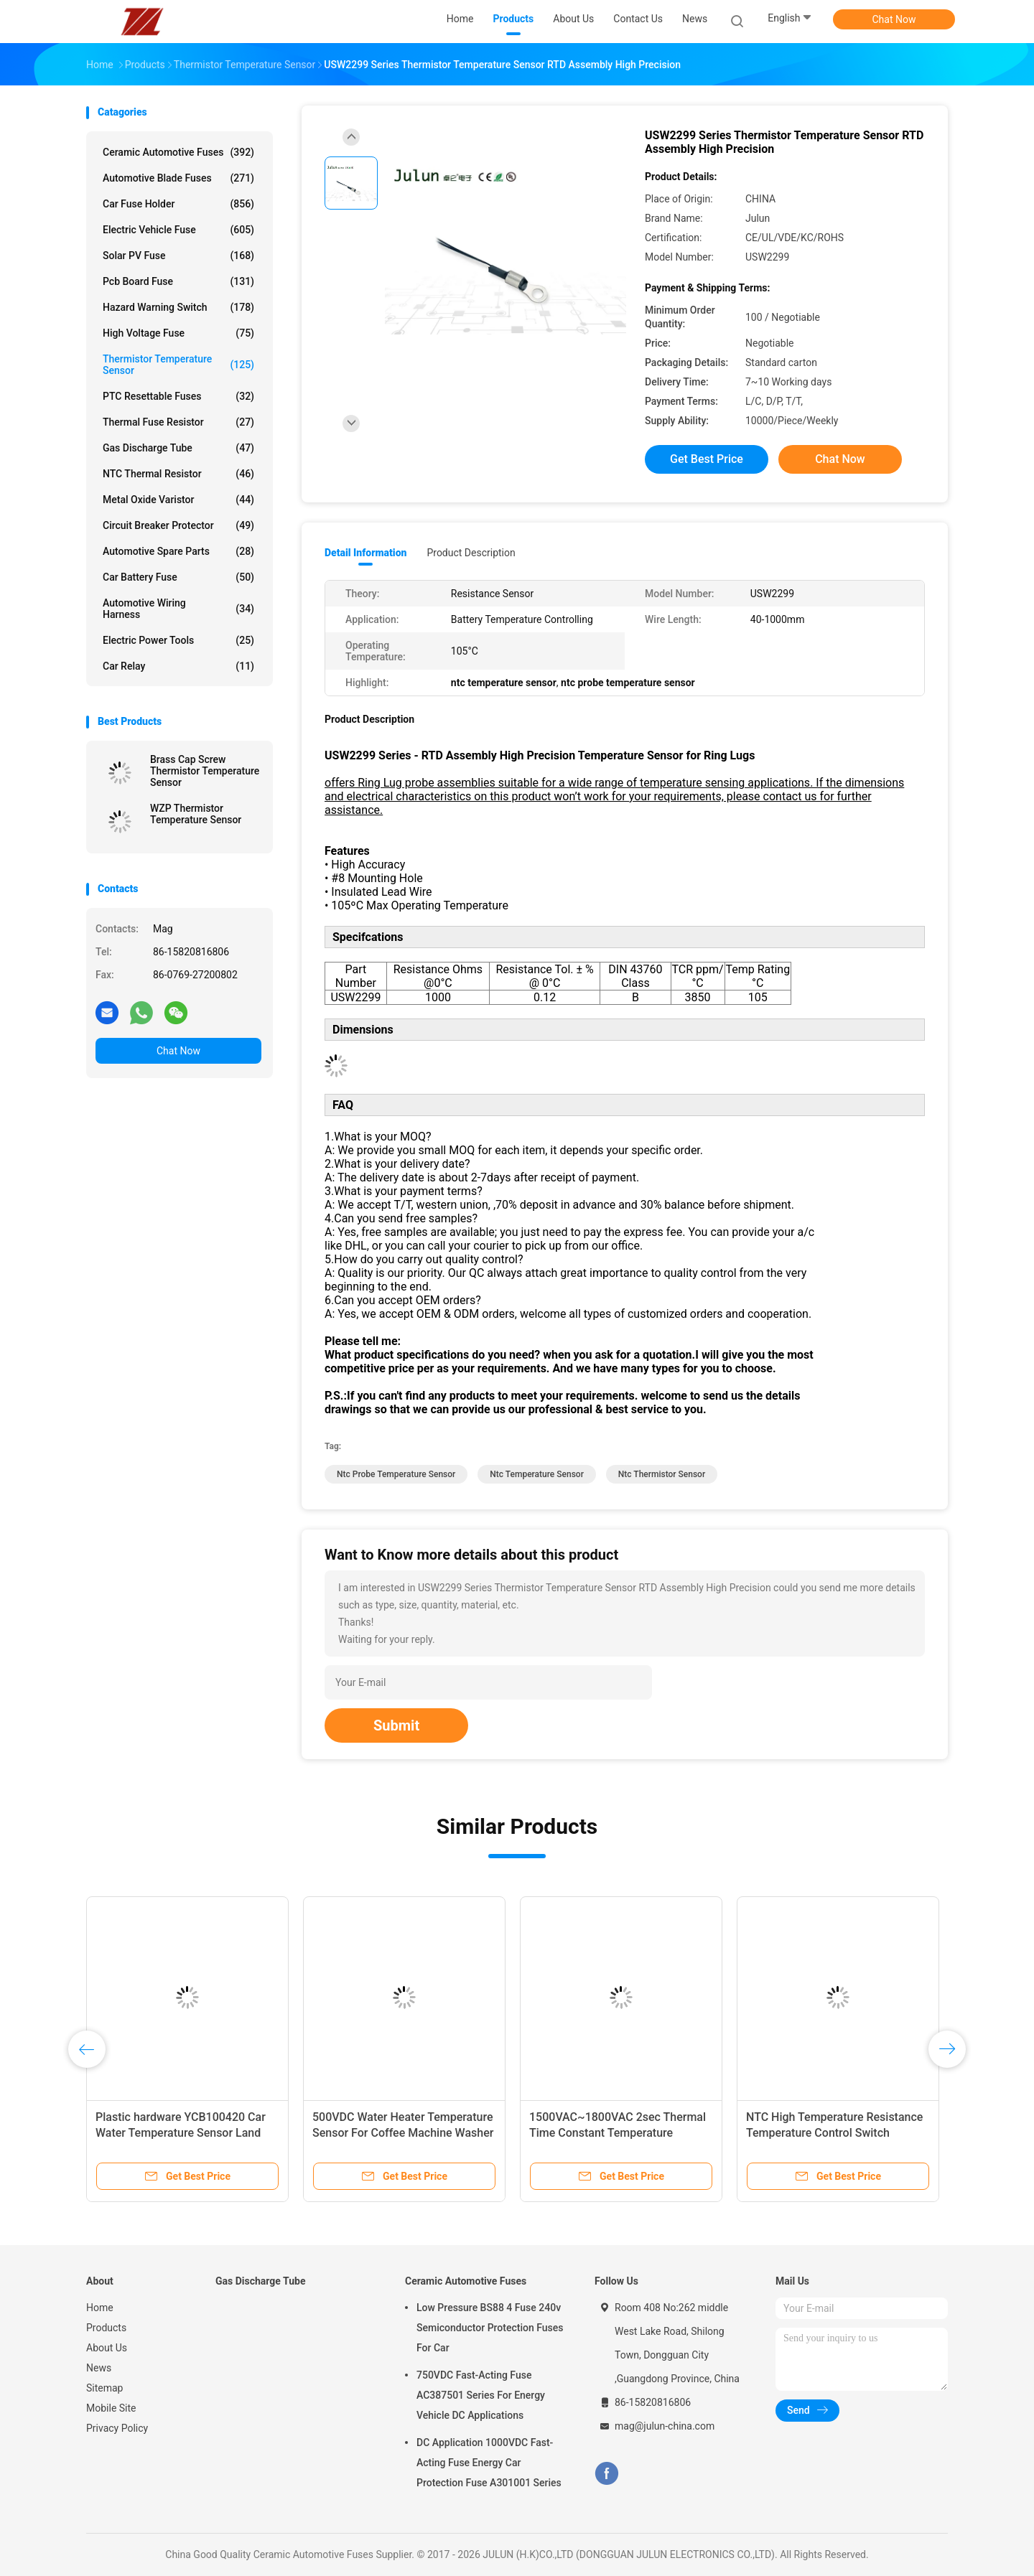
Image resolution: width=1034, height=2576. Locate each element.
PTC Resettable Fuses (178, 396)
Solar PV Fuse (178, 255)
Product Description (471, 552)
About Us (106, 2347)
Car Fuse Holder (178, 204)
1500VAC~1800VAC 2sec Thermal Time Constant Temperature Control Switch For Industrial (617, 2132)
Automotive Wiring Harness (178, 608)
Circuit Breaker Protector (178, 525)
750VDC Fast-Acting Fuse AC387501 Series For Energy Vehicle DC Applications (480, 2395)
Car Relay (178, 666)
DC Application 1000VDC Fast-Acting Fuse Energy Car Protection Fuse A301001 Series (489, 2462)
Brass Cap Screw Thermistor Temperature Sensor (204, 771)
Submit (396, 1725)
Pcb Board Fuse (178, 281)
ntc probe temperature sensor (396, 1474)
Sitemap (104, 2388)
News (98, 2368)
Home (99, 2307)
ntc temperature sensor (537, 1474)
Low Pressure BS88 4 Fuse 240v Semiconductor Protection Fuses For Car (489, 2327)
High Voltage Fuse (178, 333)
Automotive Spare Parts (178, 551)
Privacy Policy (117, 2428)
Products (106, 2327)
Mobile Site (111, 2408)
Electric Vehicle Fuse (178, 230)
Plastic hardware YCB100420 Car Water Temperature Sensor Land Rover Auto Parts (181, 2132)
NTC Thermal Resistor (178, 474)
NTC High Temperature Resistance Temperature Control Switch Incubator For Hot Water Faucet (834, 2132)
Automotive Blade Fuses (178, 178)
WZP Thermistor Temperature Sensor (195, 813)
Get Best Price (706, 459)
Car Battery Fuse (178, 577)
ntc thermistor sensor (661, 1474)
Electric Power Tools (178, 640)
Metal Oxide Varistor (178, 499)
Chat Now (894, 19)
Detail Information (365, 552)
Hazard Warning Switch (178, 307)
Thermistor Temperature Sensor (178, 364)
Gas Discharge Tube (178, 448)
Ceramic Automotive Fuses (178, 152)
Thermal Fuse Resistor (178, 422)
